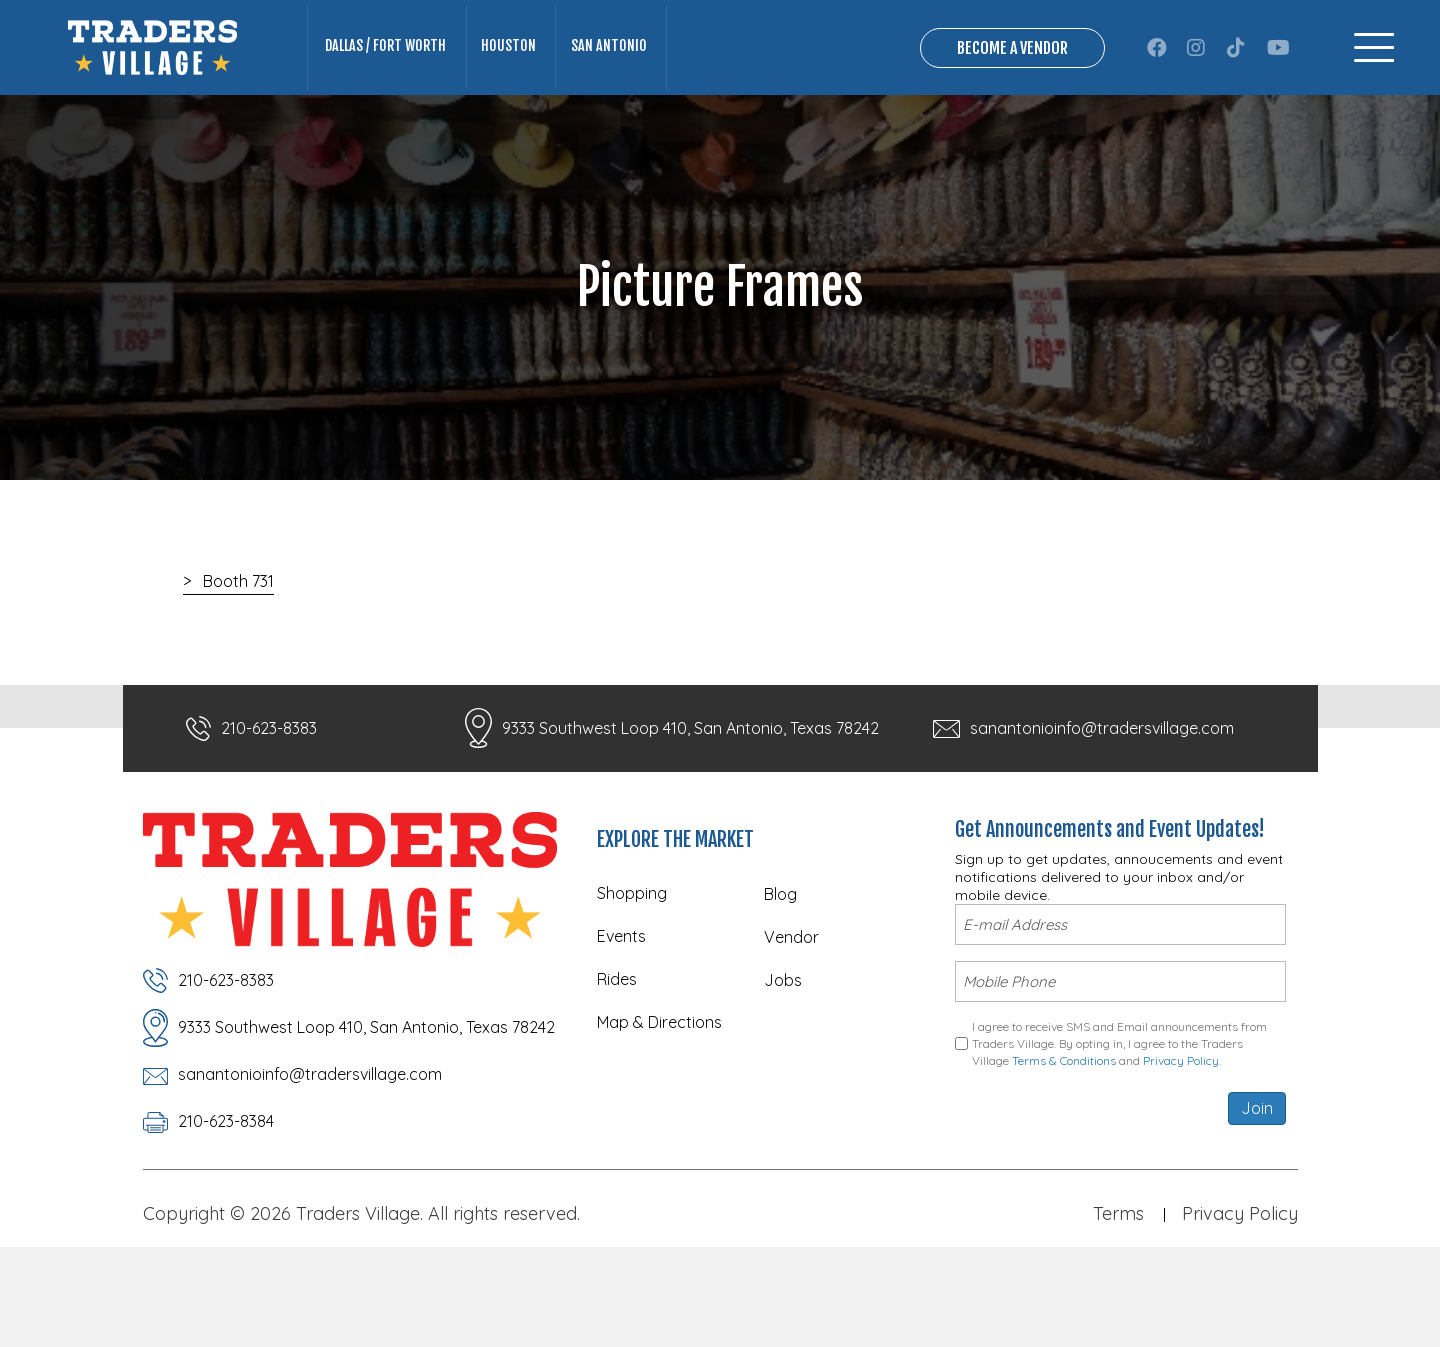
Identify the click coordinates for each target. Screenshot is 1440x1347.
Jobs (783, 1063)
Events (621, 1019)
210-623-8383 (269, 811)
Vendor (791, 1020)
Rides (617, 1062)
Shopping (632, 976)
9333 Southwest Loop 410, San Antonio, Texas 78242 (690, 811)
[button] (1157, 89)
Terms (1118, 1293)
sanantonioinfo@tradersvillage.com (1102, 811)
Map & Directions (659, 1105)
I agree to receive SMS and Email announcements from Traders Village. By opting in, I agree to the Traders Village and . (1119, 1120)
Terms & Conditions (1064, 1136)
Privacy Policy (1181, 1136)
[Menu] (1374, 89)
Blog (780, 977)
